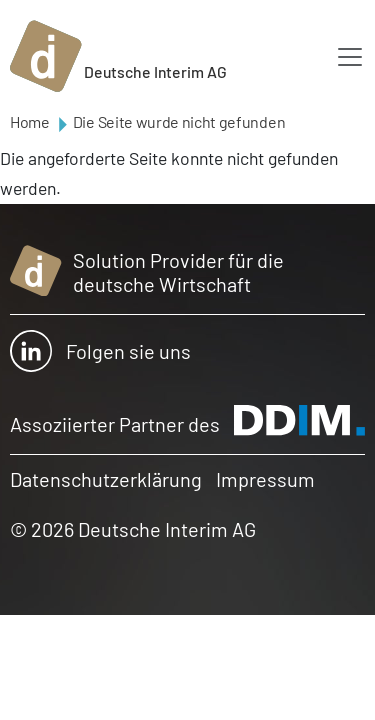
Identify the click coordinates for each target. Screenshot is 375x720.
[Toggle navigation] (350, 57)
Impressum (265, 479)
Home (30, 121)
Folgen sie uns (100, 351)
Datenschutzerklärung (106, 479)
